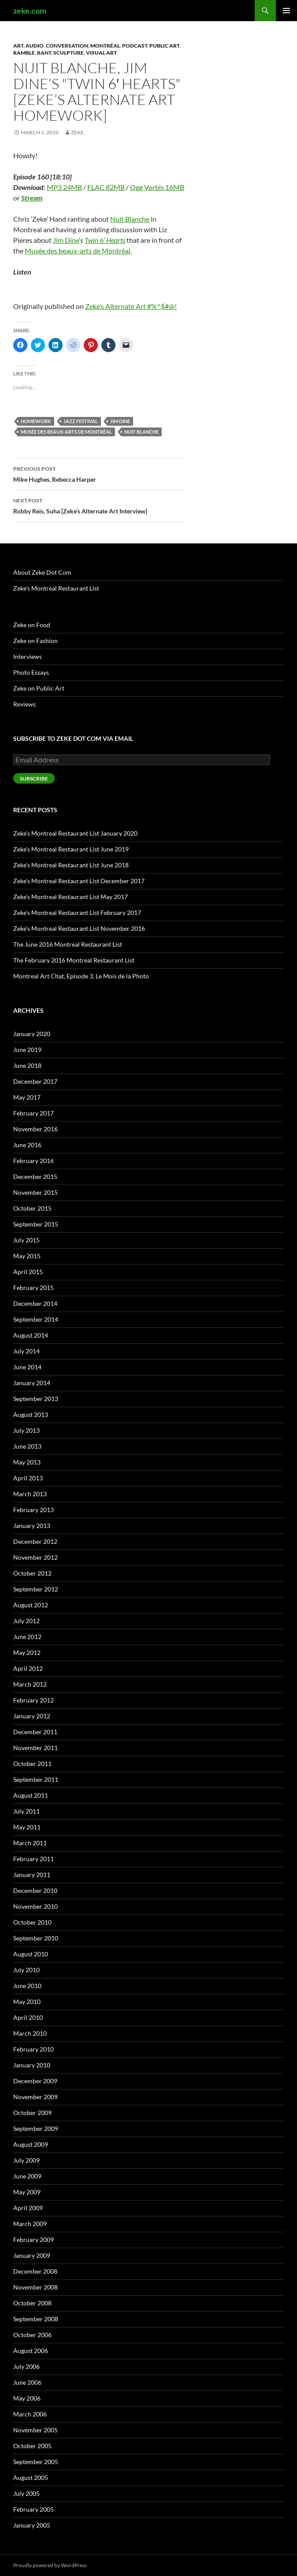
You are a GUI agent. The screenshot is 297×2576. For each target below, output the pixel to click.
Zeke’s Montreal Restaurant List (56, 588)
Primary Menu (286, 10)
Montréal (105, 45)
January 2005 (31, 2525)
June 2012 (27, 1636)
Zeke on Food (31, 624)
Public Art (164, 45)
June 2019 (27, 1049)
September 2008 (35, 2319)
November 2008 (35, 2287)
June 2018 (27, 1065)
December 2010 (35, 1890)
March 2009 (30, 2223)
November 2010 (35, 1906)
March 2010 (30, 2033)
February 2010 (33, 2049)
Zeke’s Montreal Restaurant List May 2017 (70, 896)
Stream (32, 197)
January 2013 (31, 1525)
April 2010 (28, 2017)
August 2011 (30, 1795)
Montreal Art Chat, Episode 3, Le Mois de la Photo (81, 976)
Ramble (24, 52)
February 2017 (33, 1113)
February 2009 (33, 2239)
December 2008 (35, 2271)
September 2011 (35, 1779)
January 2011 (31, 1874)
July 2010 (26, 1970)
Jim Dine (66, 240)
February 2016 (33, 1160)
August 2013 (30, 1414)
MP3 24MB (64, 187)
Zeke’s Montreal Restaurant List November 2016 (79, 928)
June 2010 (27, 1985)
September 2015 (35, 1224)
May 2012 (27, 1652)
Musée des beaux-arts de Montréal (77, 250)
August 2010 (30, 1954)
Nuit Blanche (129, 219)
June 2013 (27, 1446)
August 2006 (30, 2350)
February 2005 (33, 2509)
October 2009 (32, 2112)
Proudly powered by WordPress (50, 2565)
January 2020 (31, 1033)
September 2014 (35, 1319)
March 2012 (30, 1684)
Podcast (134, 45)
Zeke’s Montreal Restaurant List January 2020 (75, 833)
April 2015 (28, 1271)
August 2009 (30, 2144)
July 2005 (26, 2493)
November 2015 (35, 1192)
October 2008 (32, 2303)
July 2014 (26, 1351)
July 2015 (26, 1240)
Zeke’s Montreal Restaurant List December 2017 (79, 881)
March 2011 (30, 1843)
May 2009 (27, 2192)
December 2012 (35, 1541)
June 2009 (27, 2176)
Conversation (67, 45)
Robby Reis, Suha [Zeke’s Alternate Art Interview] (99, 505)
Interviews (27, 656)
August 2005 (30, 2477)
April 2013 (28, 1478)
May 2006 (27, 2398)
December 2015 (35, 1176)
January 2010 (31, 2065)
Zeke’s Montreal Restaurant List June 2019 (71, 849)
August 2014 (30, 1335)
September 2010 (35, 1938)
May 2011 (27, 1827)
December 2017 (35, 1081)
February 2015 (33, 1287)
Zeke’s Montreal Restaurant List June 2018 (71, 865)
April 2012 (28, 1668)
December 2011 (35, 1732)
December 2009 (35, 2081)
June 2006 (27, 2382)
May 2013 (27, 1462)
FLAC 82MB (106, 187)
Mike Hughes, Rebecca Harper (99, 473)
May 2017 (27, 1097)
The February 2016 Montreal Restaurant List (73, 960)
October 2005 (32, 2446)
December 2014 (35, 1303)
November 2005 (35, 2430)
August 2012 (30, 1605)
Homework (36, 421)
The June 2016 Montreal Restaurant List (67, 944)
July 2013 (26, 1430)
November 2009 (35, 2096)
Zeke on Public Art (38, 688)
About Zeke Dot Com (42, 572)
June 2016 (27, 1145)
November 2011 (35, 1747)
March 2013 (30, 1494)
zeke (77, 132)
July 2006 (26, 2366)
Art (18, 45)
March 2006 (30, 2414)
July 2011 (26, 1811)
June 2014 (27, 1367)
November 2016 (35, 1129)
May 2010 (27, 2001)
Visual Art (101, 52)
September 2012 (35, 1589)
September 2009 (35, 2128)
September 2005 (35, 2461)
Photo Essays (31, 672)
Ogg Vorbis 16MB (157, 187)
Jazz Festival (80, 421)
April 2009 (28, 2208)
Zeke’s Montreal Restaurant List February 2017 (77, 912)
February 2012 (33, 1700)
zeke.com (29, 10)
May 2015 (27, 1256)
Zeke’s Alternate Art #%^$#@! (131, 306)
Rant (44, 52)
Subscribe (34, 778)
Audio (35, 45)
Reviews (24, 704)
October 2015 (32, 1208)
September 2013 (35, 1398)
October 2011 (32, 1763)
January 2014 (31, 1383)
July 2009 (26, 2160)
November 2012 (35, 1557)
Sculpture (68, 52)
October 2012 (32, 1573)
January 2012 (31, 1716)
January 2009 (31, 2255)
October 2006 (32, 2334)
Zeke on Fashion (35, 640)
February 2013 (33, 1509)
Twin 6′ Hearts (105, 240)
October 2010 (32, 1922)
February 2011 (33, 1858)
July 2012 (26, 1620)
